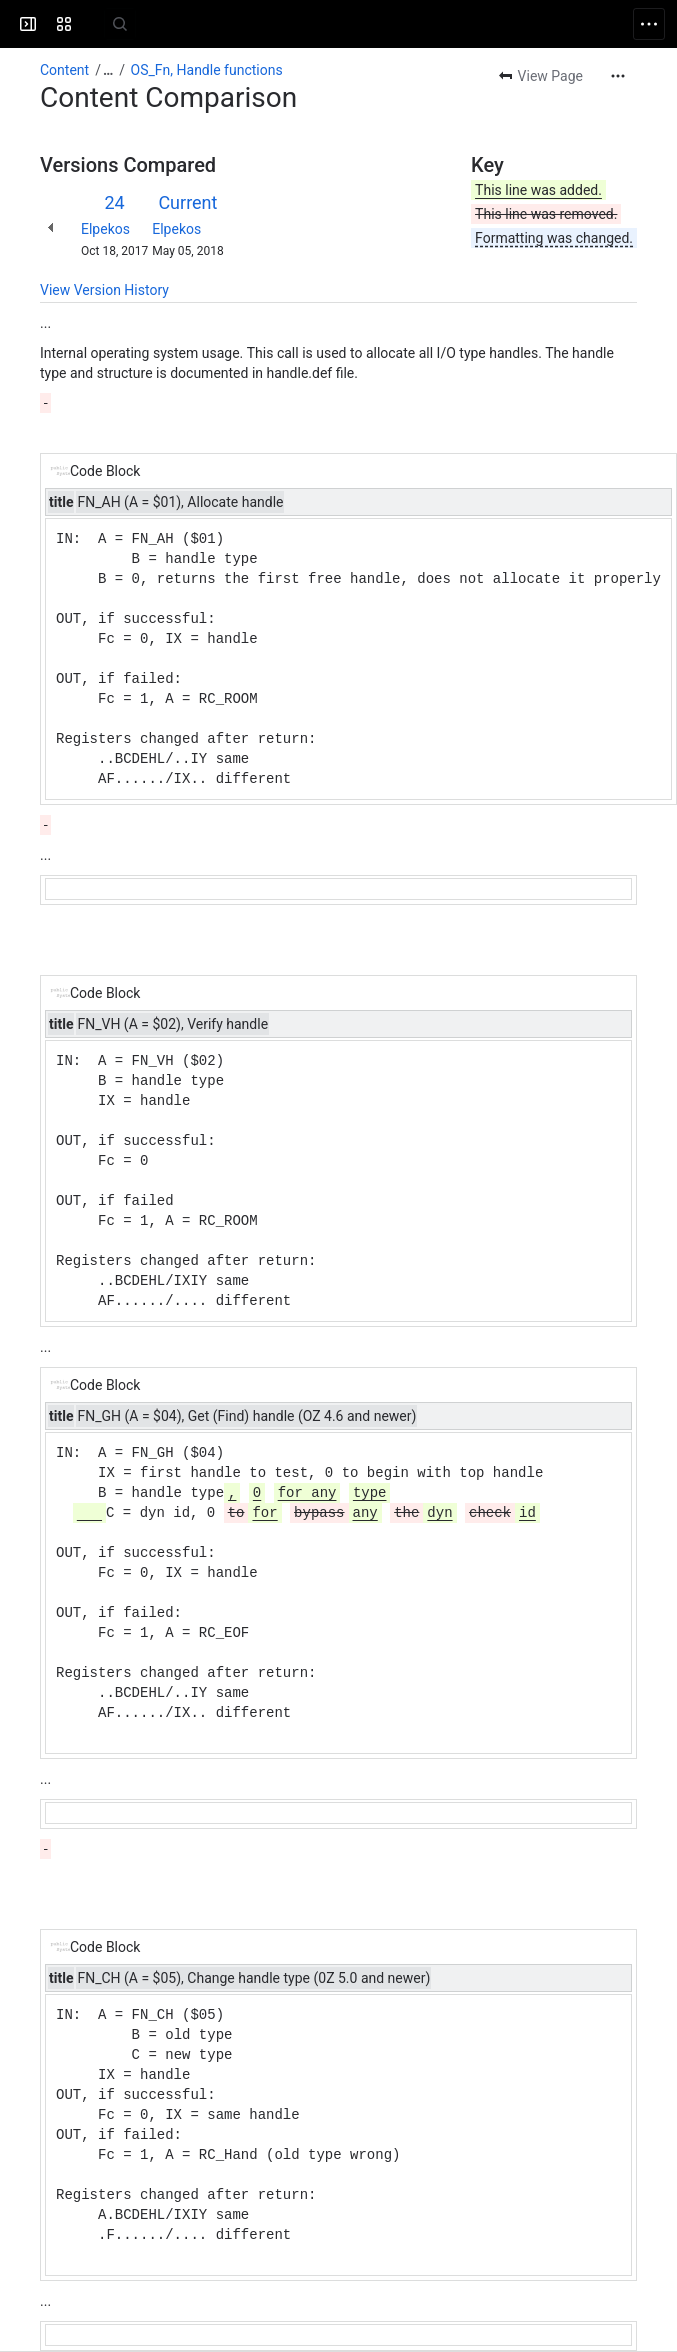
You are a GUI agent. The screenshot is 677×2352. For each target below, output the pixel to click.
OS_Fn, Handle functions (207, 70)
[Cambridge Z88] (92, 24)
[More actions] (618, 76)
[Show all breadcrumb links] (108, 70)
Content (64, 70)
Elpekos (105, 229)
